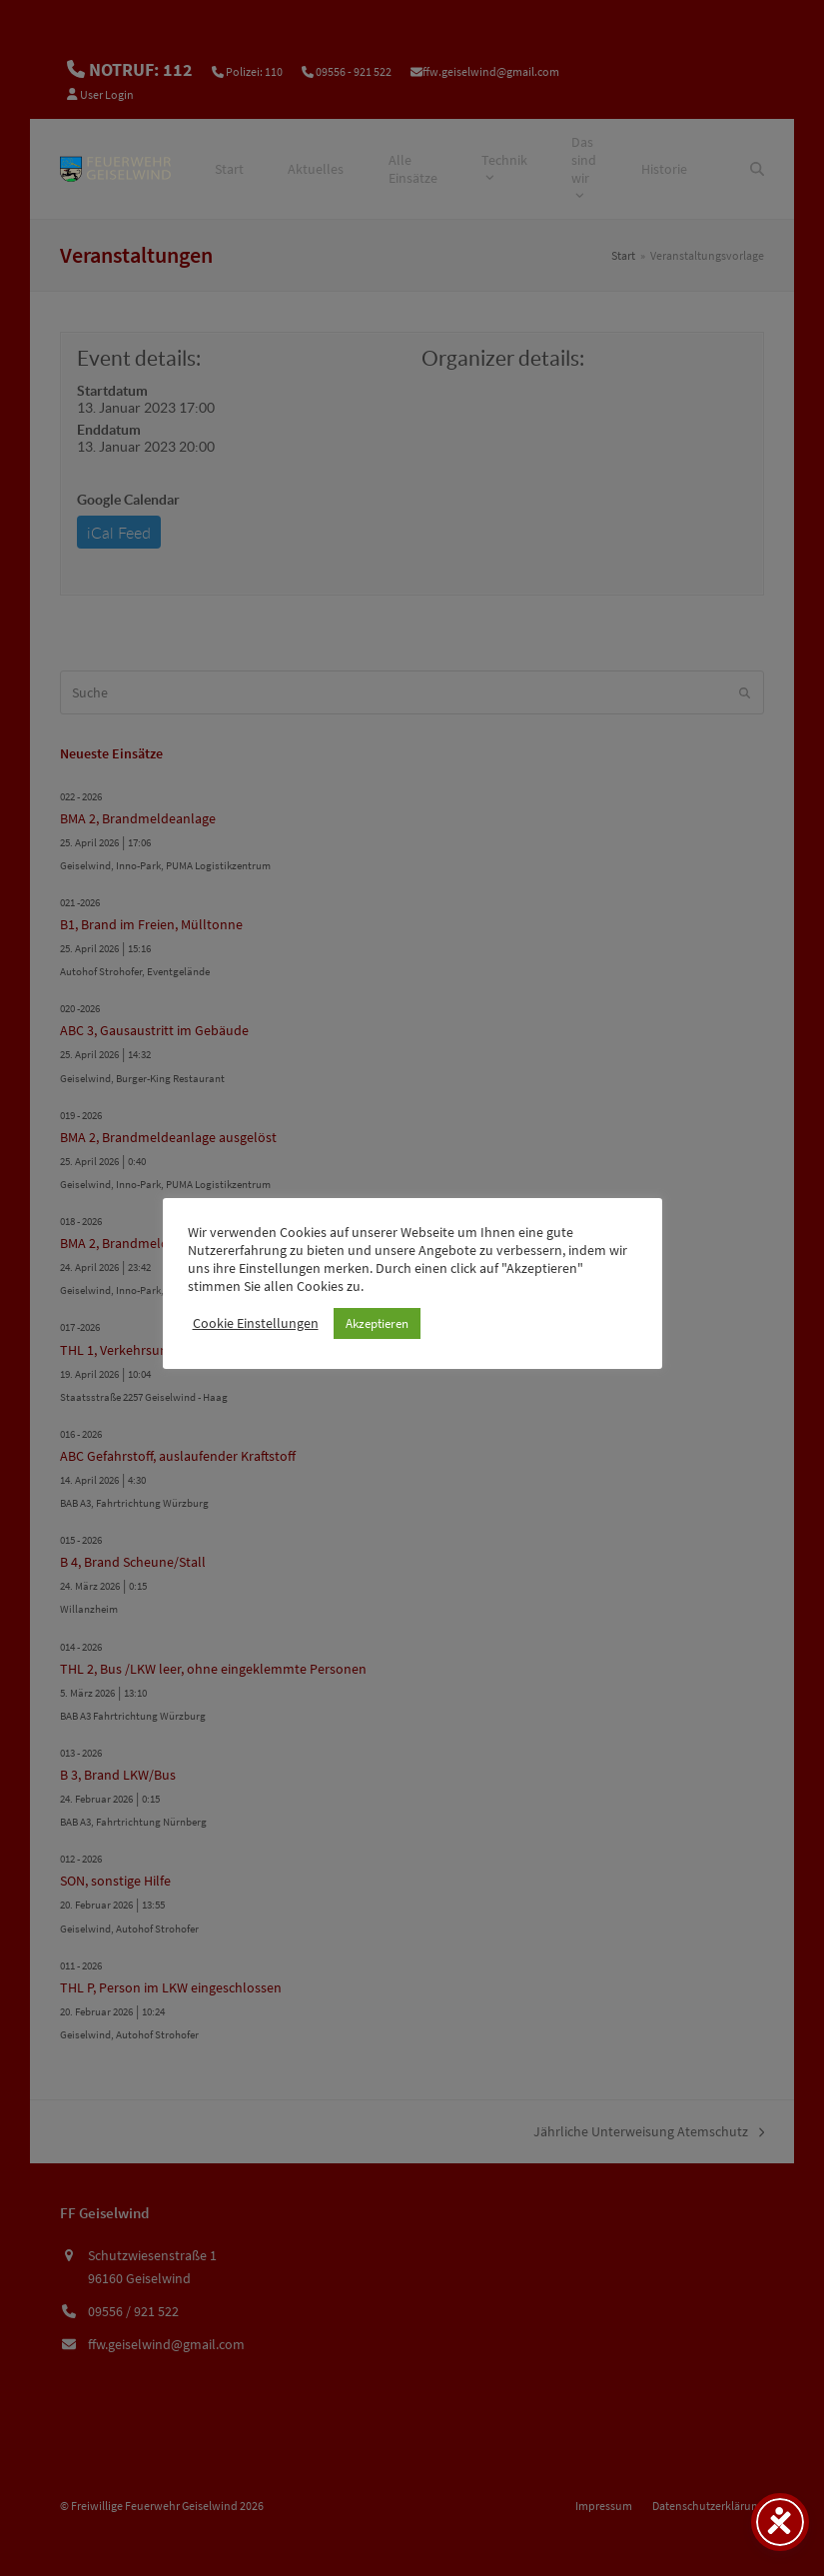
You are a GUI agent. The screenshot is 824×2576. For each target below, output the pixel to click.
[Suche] (757, 169)
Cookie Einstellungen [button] (256, 1323)
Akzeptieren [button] (377, 1323)
